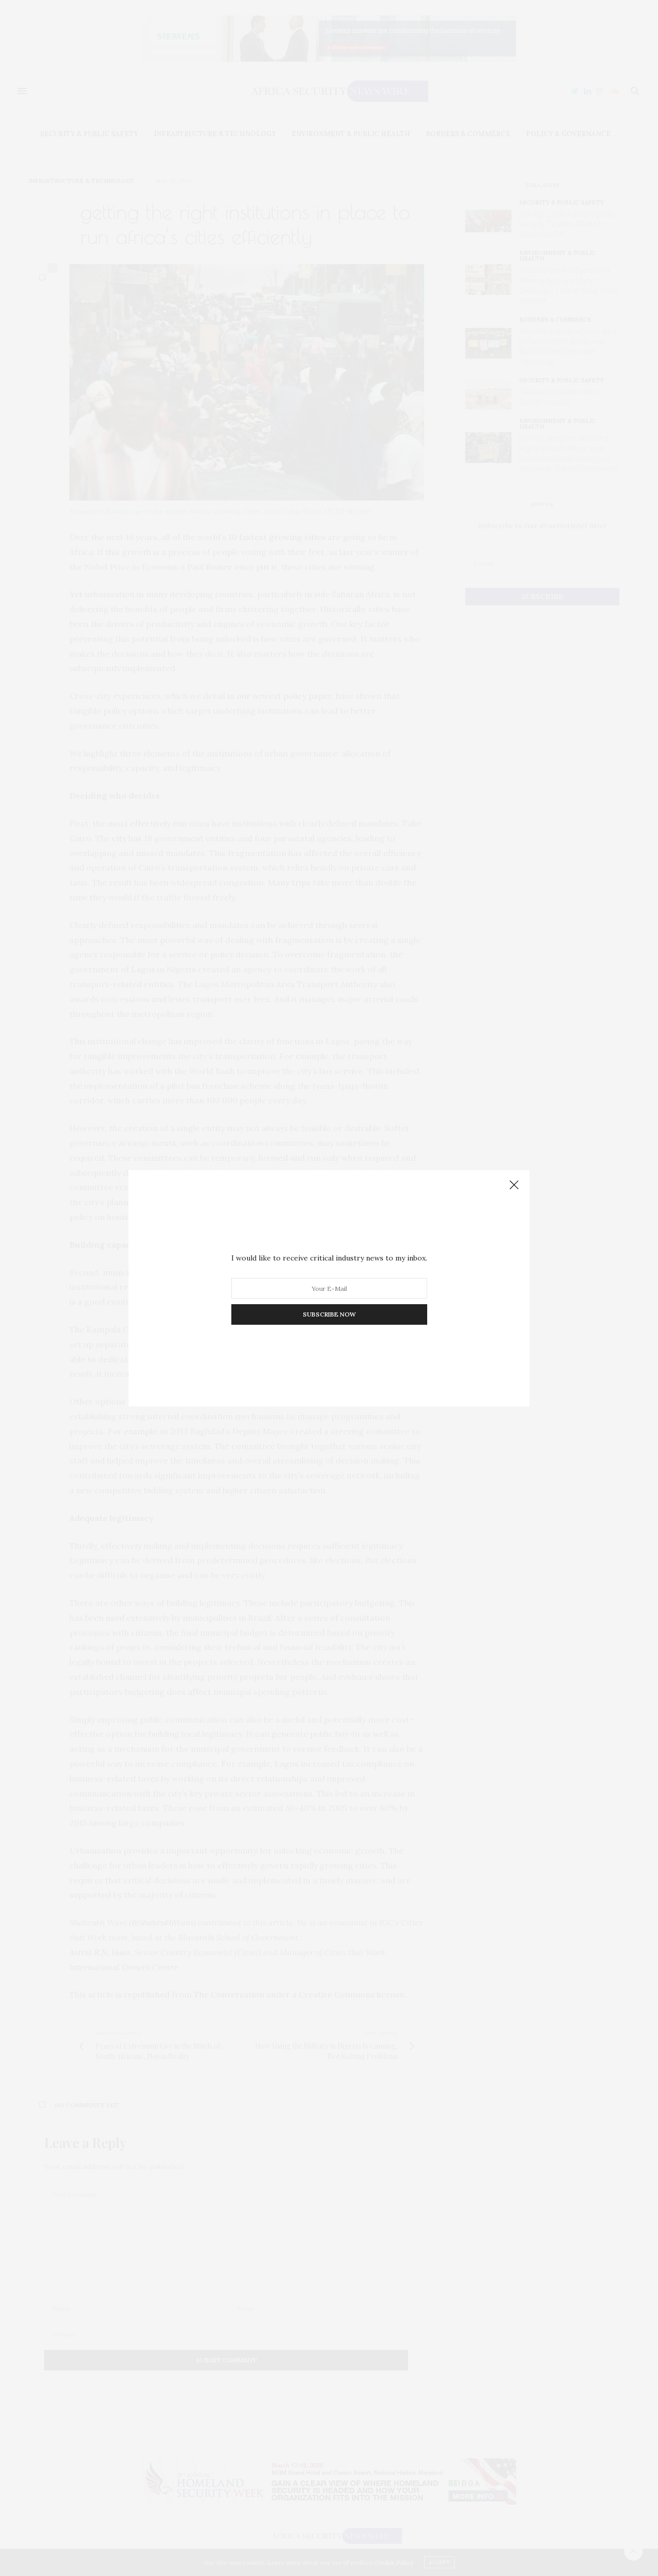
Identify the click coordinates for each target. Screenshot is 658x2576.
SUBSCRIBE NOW (329, 1314)
